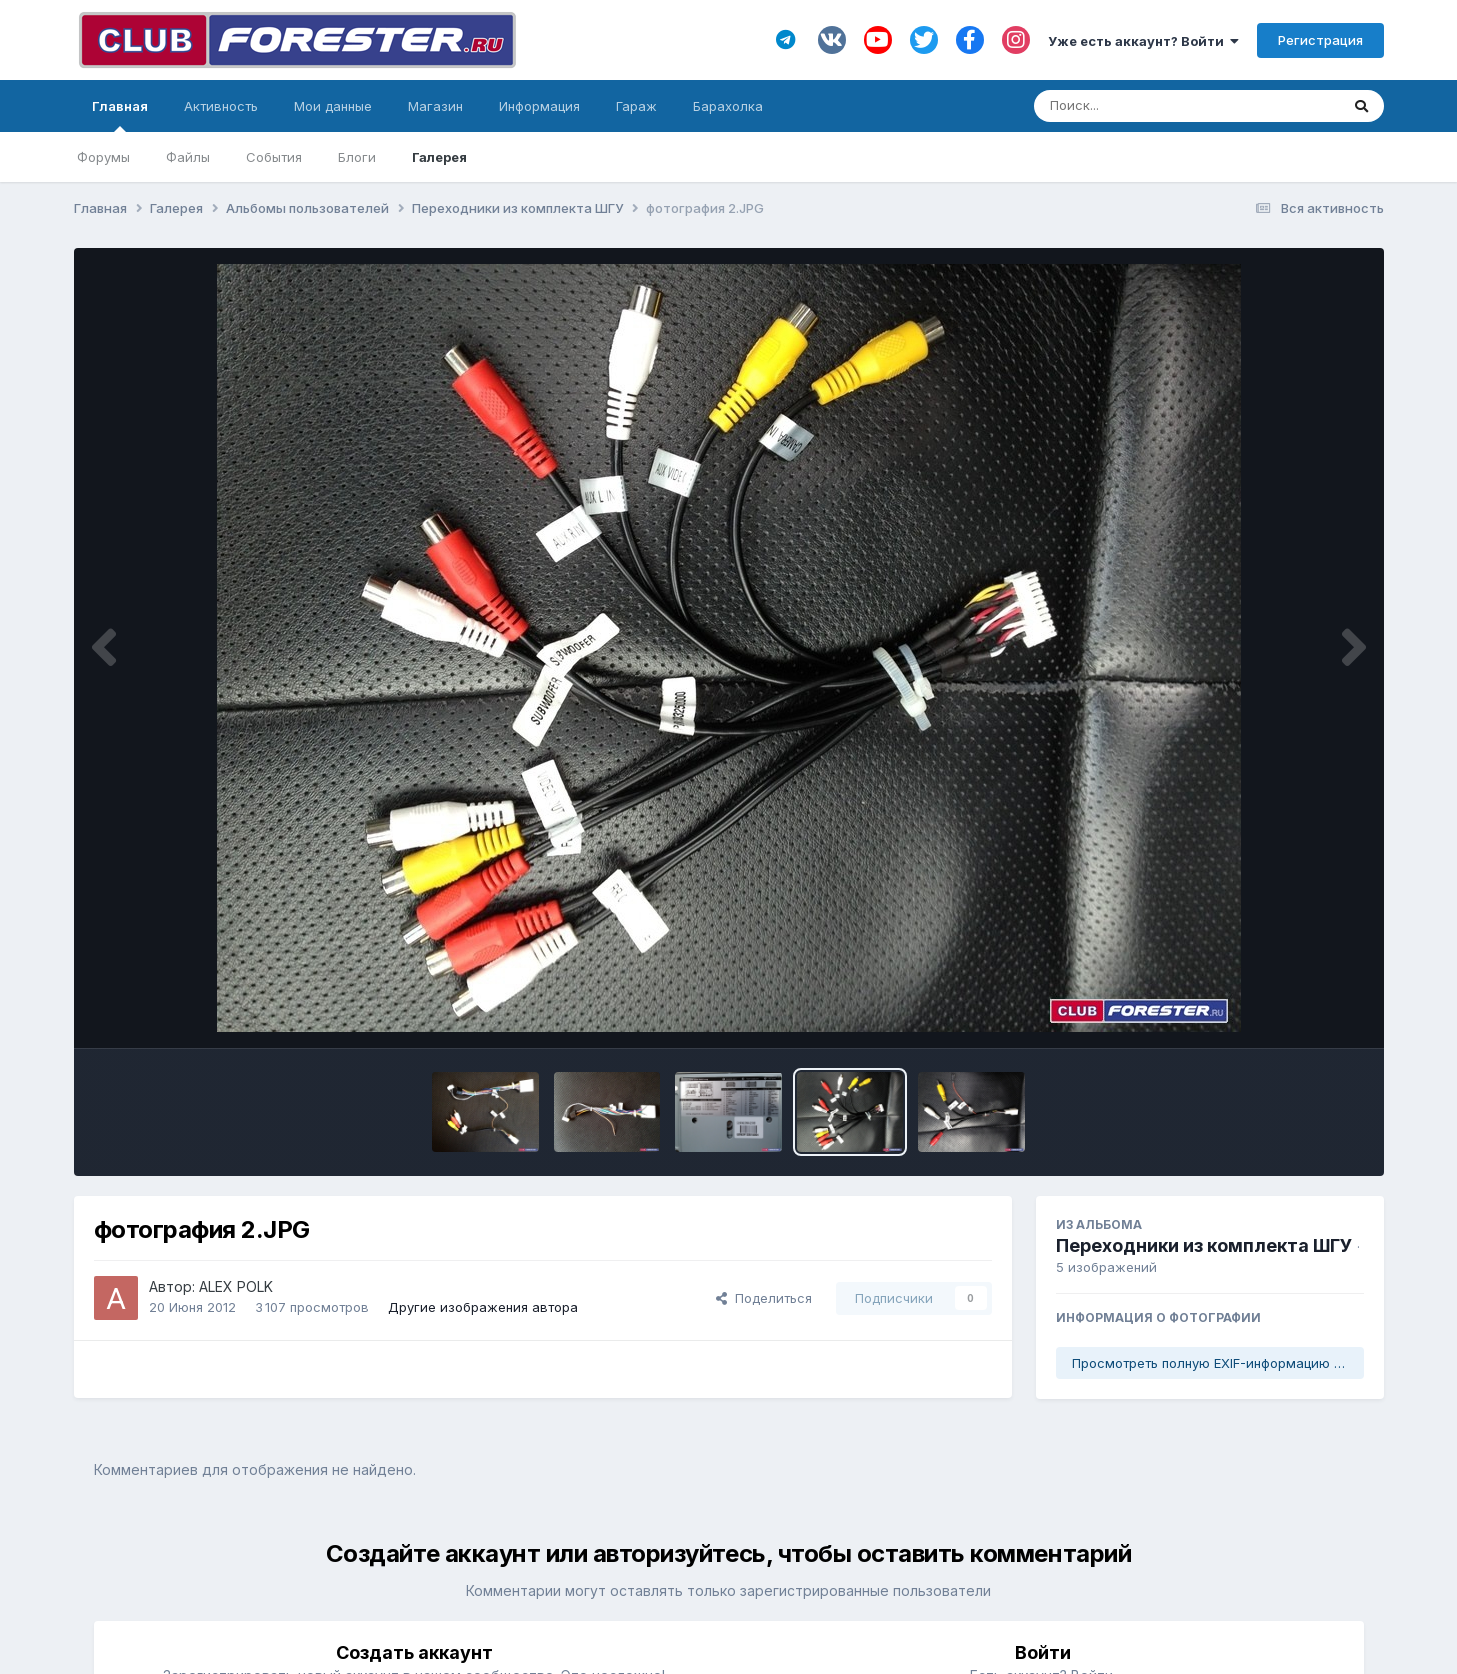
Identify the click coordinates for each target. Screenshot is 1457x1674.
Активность (221, 106)
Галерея (439, 157)
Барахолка (728, 106)
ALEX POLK (236, 1286)
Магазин (435, 106)
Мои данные (333, 106)
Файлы (188, 157)
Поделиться (764, 1298)
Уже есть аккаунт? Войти (1143, 41)
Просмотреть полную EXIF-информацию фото (1218, 1363)
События (274, 157)
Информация (539, 106)
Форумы (103, 157)
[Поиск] (1148, 106)
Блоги (357, 157)
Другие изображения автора (483, 1307)
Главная (120, 115)
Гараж (636, 106)
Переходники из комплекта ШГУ (1204, 1245)
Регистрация (1320, 40)
